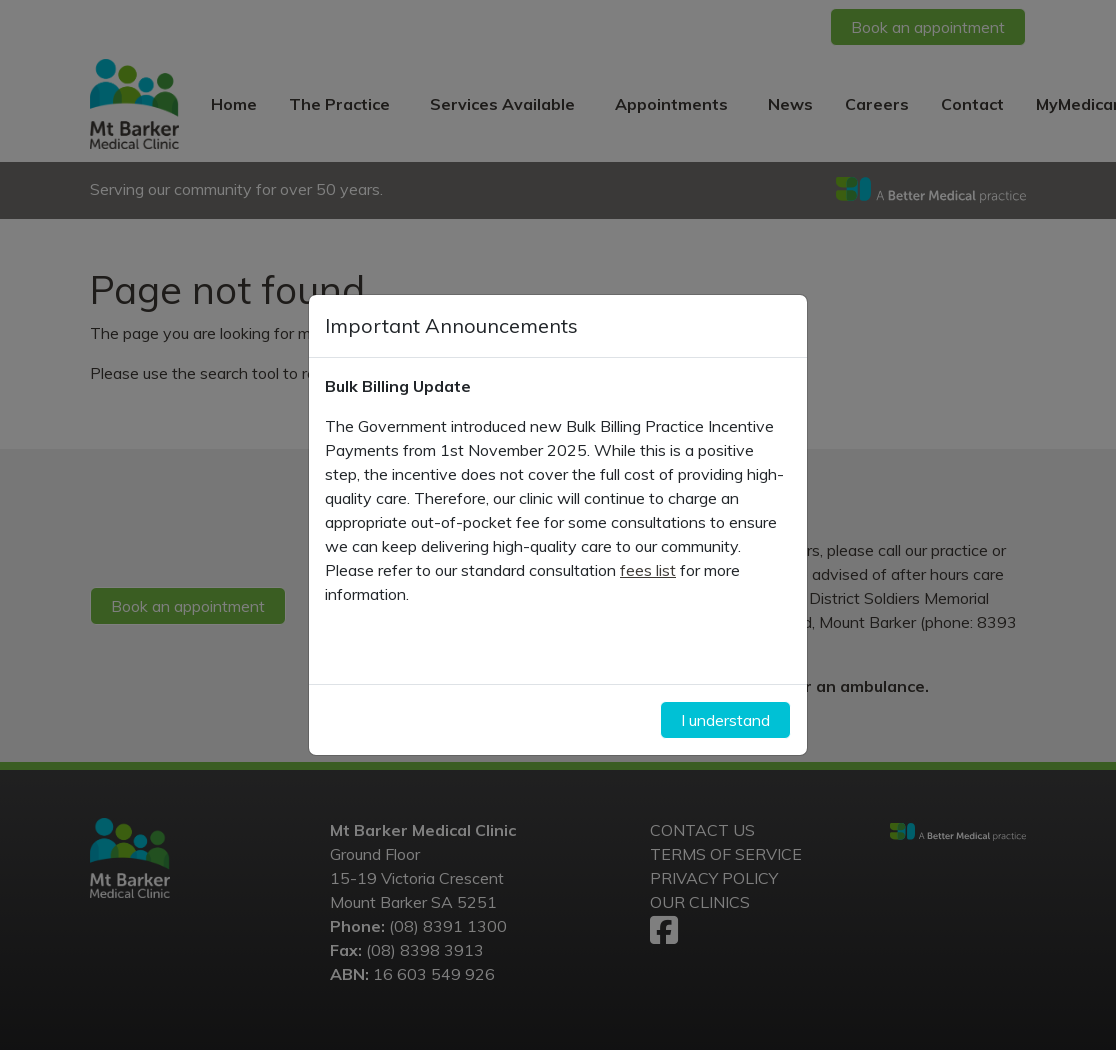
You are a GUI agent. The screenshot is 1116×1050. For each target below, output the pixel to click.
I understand (725, 720)
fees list (648, 570)
